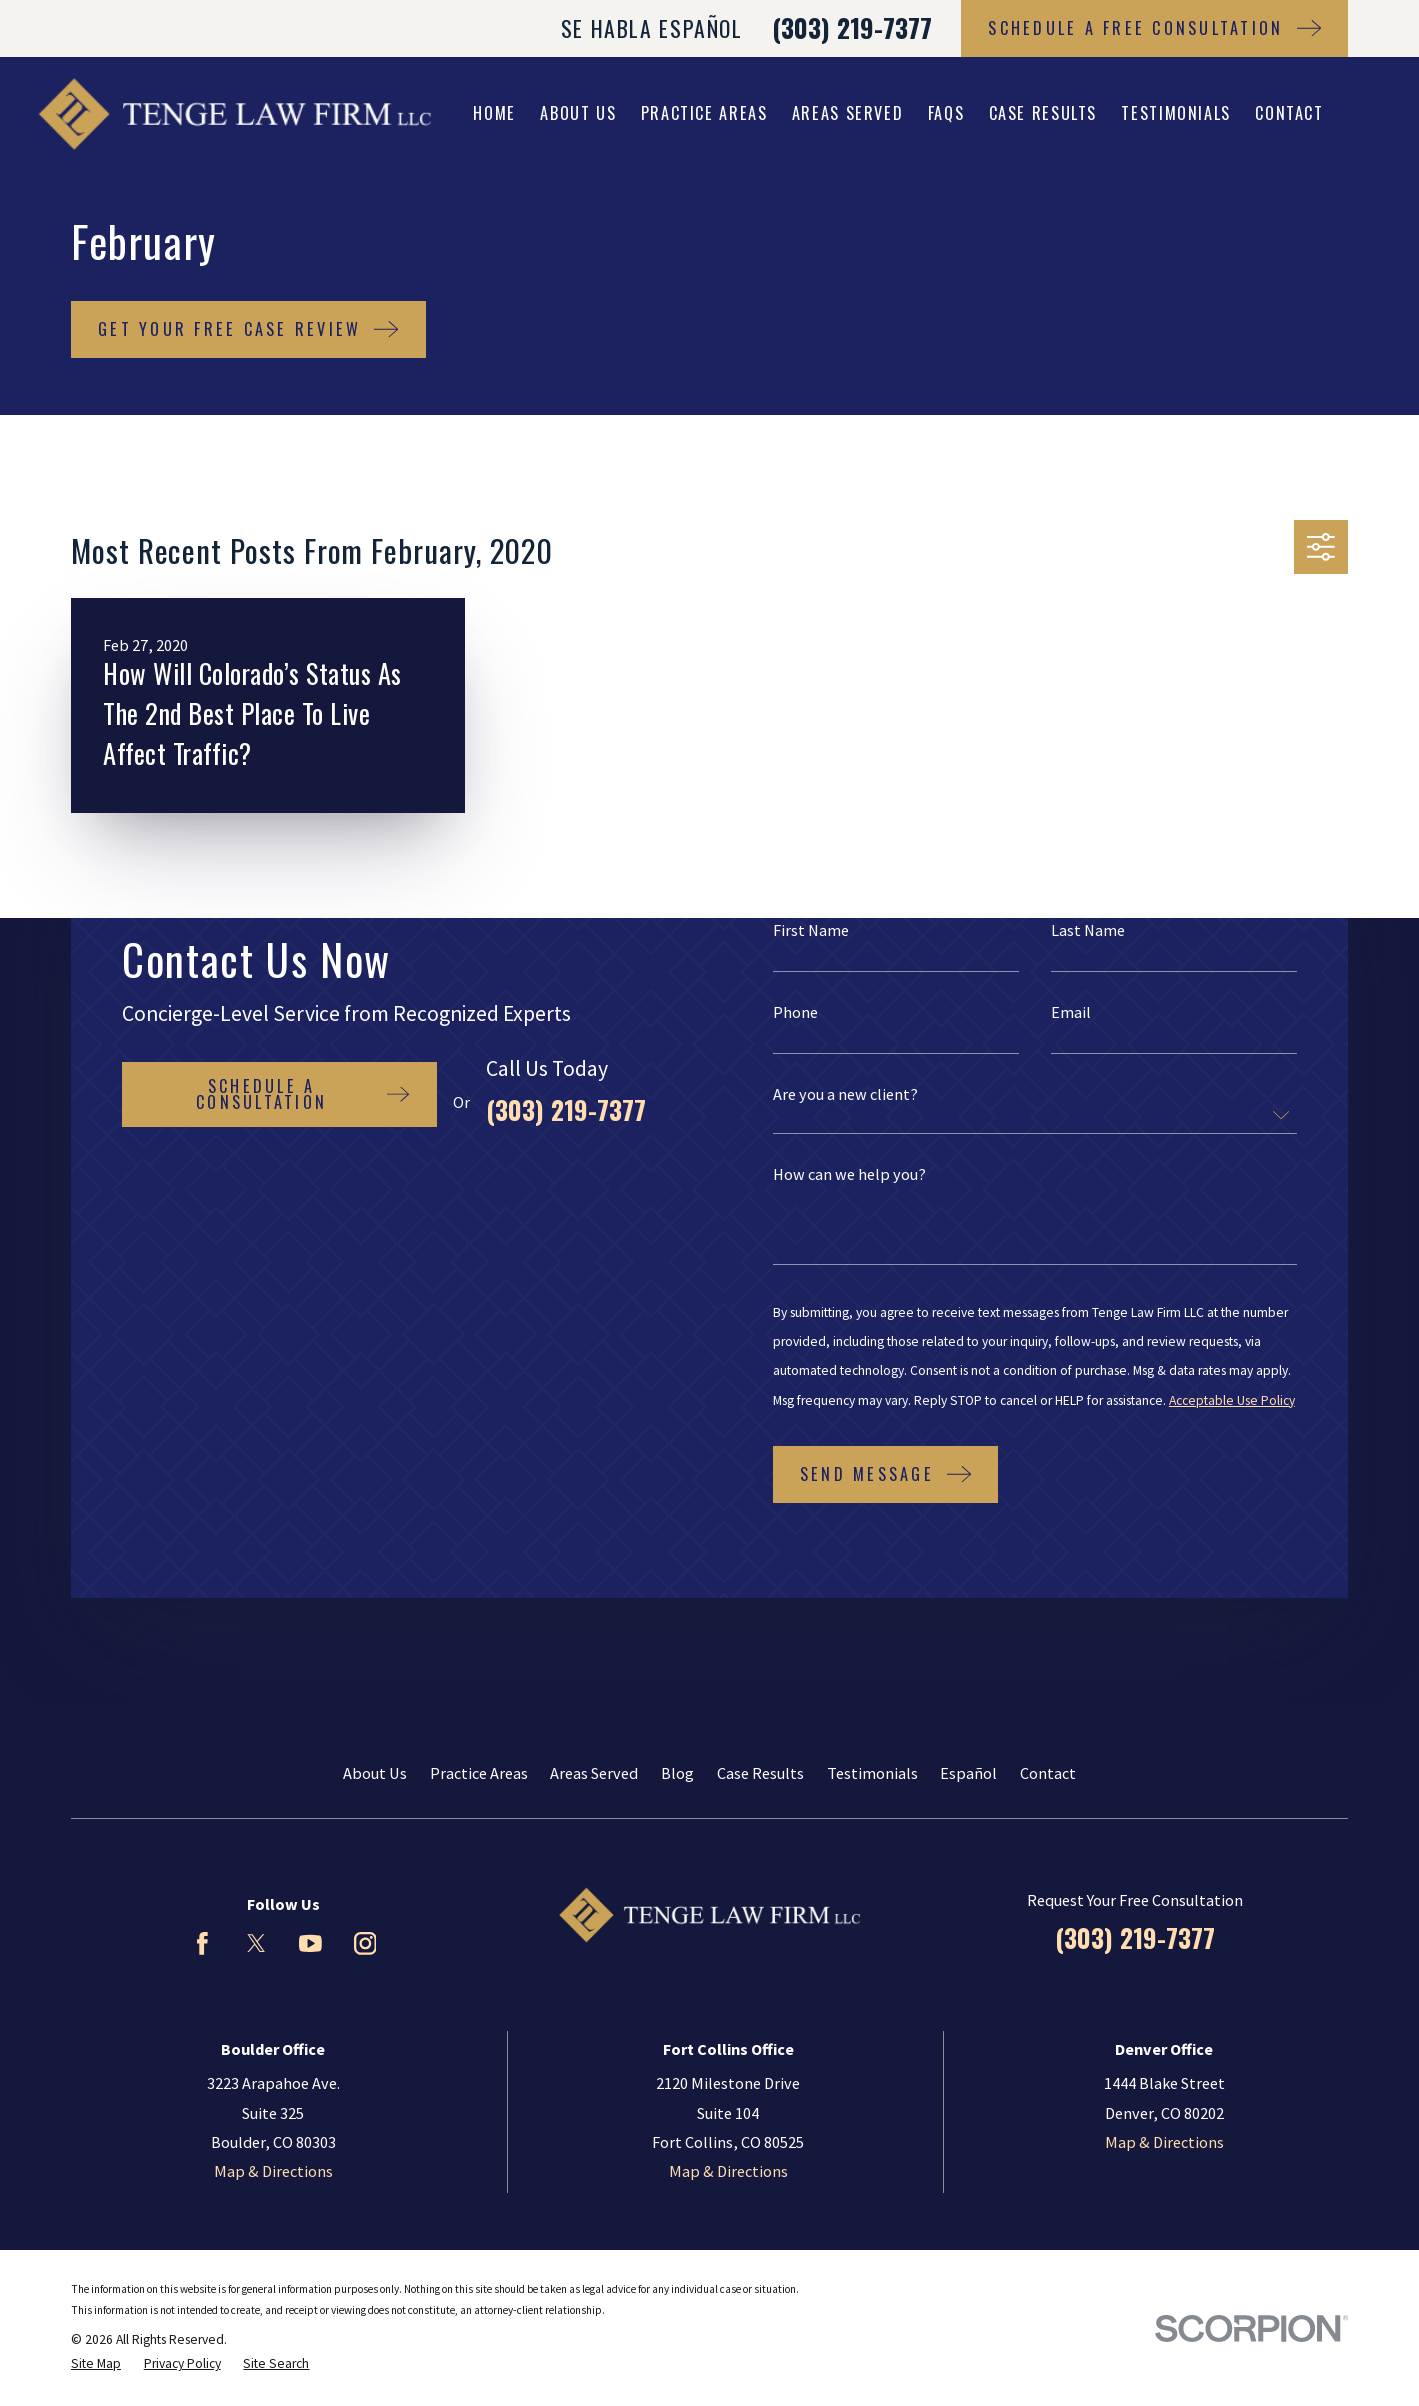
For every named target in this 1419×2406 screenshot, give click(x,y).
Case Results (760, 1773)
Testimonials (872, 1773)
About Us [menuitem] (578, 113)
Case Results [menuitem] (1043, 113)
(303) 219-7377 (852, 27)
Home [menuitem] (494, 113)
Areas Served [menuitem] (848, 113)
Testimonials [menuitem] (1176, 113)
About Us (375, 1773)
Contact (1048, 1773)
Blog (677, 1773)
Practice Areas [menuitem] (704, 113)
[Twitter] (256, 1943)
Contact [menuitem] (1289, 113)
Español (968, 1773)
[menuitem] (96, 2364)
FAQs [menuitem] (946, 113)
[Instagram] (365, 1943)
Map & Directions (273, 2171)
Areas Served (594, 1773)
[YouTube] (310, 1943)
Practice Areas (479, 1773)
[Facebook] (202, 1943)
